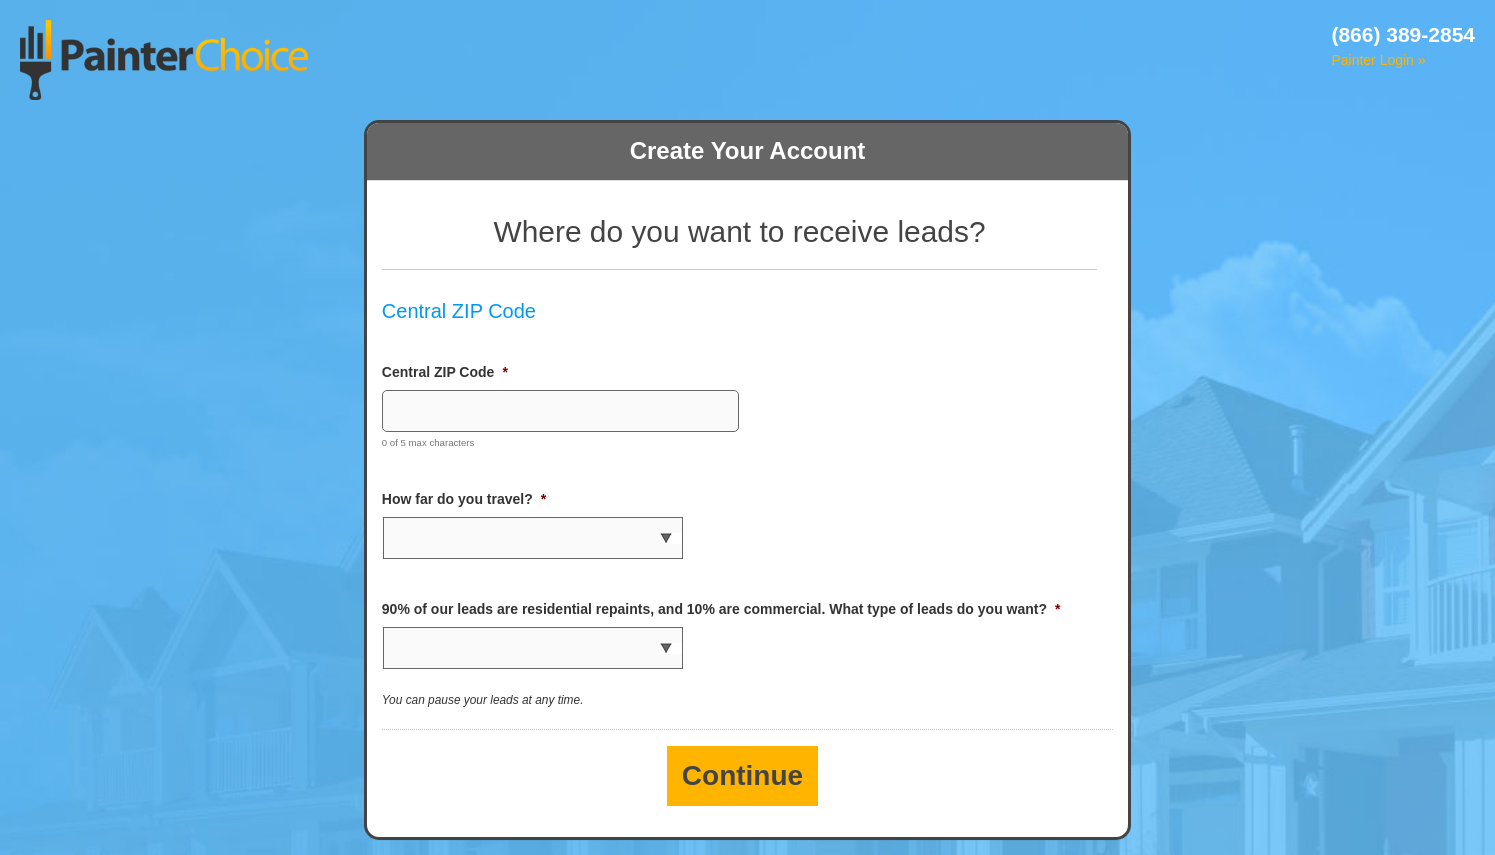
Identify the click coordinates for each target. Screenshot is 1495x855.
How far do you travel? (464, 499)
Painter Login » (1378, 60)
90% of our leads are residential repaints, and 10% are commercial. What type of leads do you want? (721, 609)
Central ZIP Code (445, 372)
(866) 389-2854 (1403, 34)
